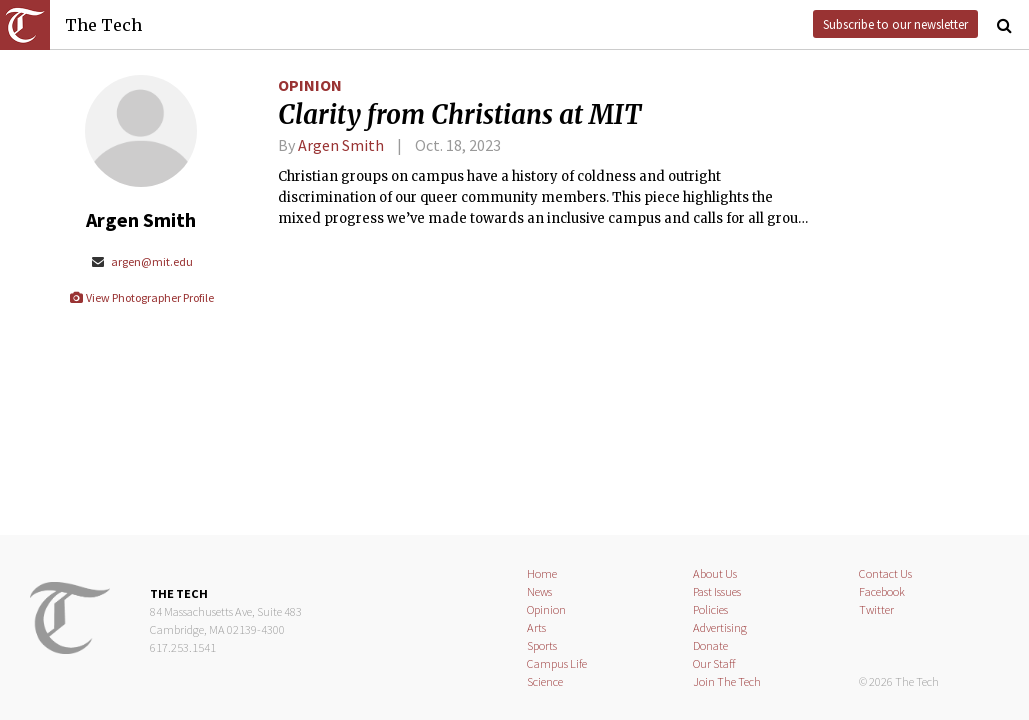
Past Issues (717, 591)
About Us (715, 573)
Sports (542, 645)
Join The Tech (727, 681)
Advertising (720, 627)
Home (542, 573)
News (539, 591)
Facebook (882, 591)
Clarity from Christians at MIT (459, 115)
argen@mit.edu (141, 261)
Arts (536, 627)
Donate (710, 645)
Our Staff (714, 663)
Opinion (310, 85)
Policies (710, 609)
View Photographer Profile (141, 297)
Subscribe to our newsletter (895, 24)
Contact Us (885, 573)
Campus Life (557, 663)
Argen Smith (341, 145)
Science (545, 681)
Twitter (876, 609)
